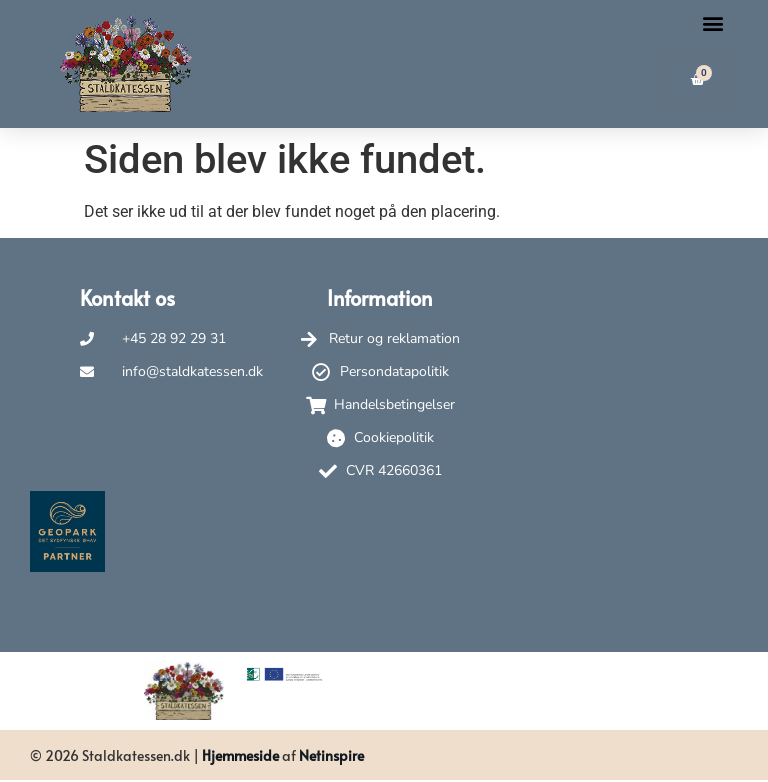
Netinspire (331, 755)
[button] (713, 22)
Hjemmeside (240, 755)
